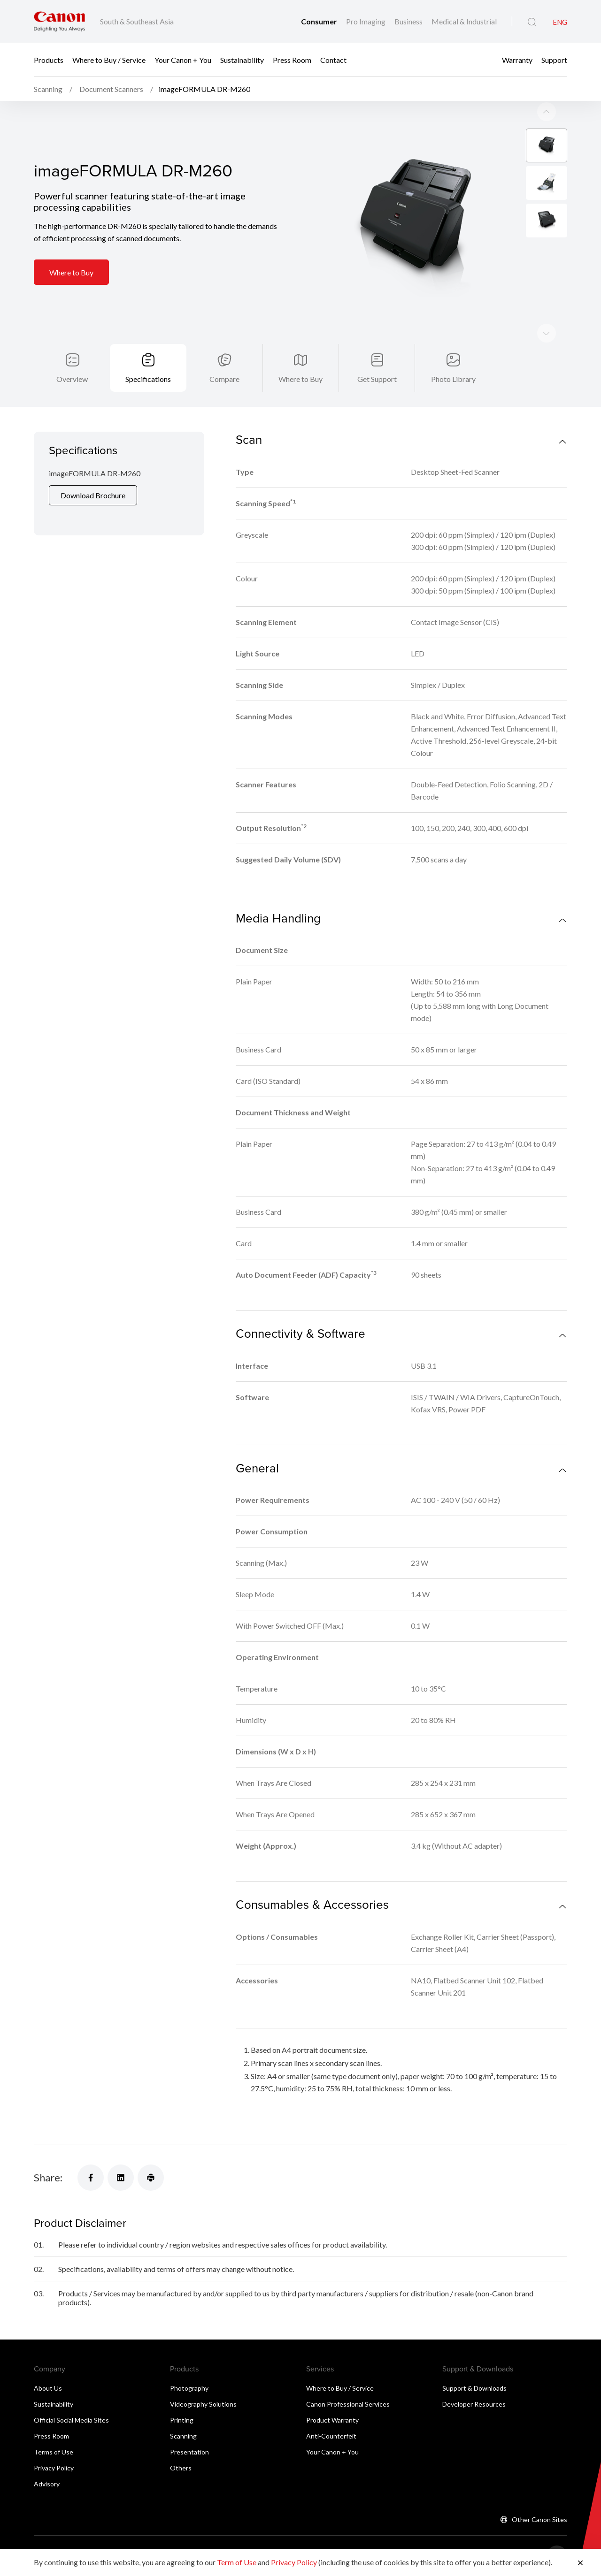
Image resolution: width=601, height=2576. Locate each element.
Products (48, 59)
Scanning (183, 2412)
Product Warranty (332, 2396)
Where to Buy (71, 248)
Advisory (47, 2459)
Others (181, 2443)
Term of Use (236, 2562)
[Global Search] (531, 22)
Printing (181, 2396)
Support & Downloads (474, 2364)
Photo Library (453, 354)
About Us (48, 2364)
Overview (72, 354)
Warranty (517, 59)
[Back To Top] (557, 2531)
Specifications (148, 354)
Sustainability (242, 59)
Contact (333, 59)
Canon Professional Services (348, 2380)
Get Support (377, 354)
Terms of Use (53, 2427)
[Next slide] (546, 87)
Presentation (189, 2427)
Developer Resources (474, 2380)
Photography (189, 2364)
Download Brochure (93, 470)
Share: (48, 2153)
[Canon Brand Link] (59, 21)
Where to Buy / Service (109, 59)
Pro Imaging (366, 21)
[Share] (90, 2153)
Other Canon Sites (539, 2495)
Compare (224, 354)
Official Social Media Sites (71, 2396)
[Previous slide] (546, 308)
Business (409, 21)
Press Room (292, 59)
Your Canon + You (182, 59)
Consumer (320, 21)
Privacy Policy (54, 2443)
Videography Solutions (203, 2380)
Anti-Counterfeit (331, 2412)
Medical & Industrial (464, 21)
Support (554, 59)
